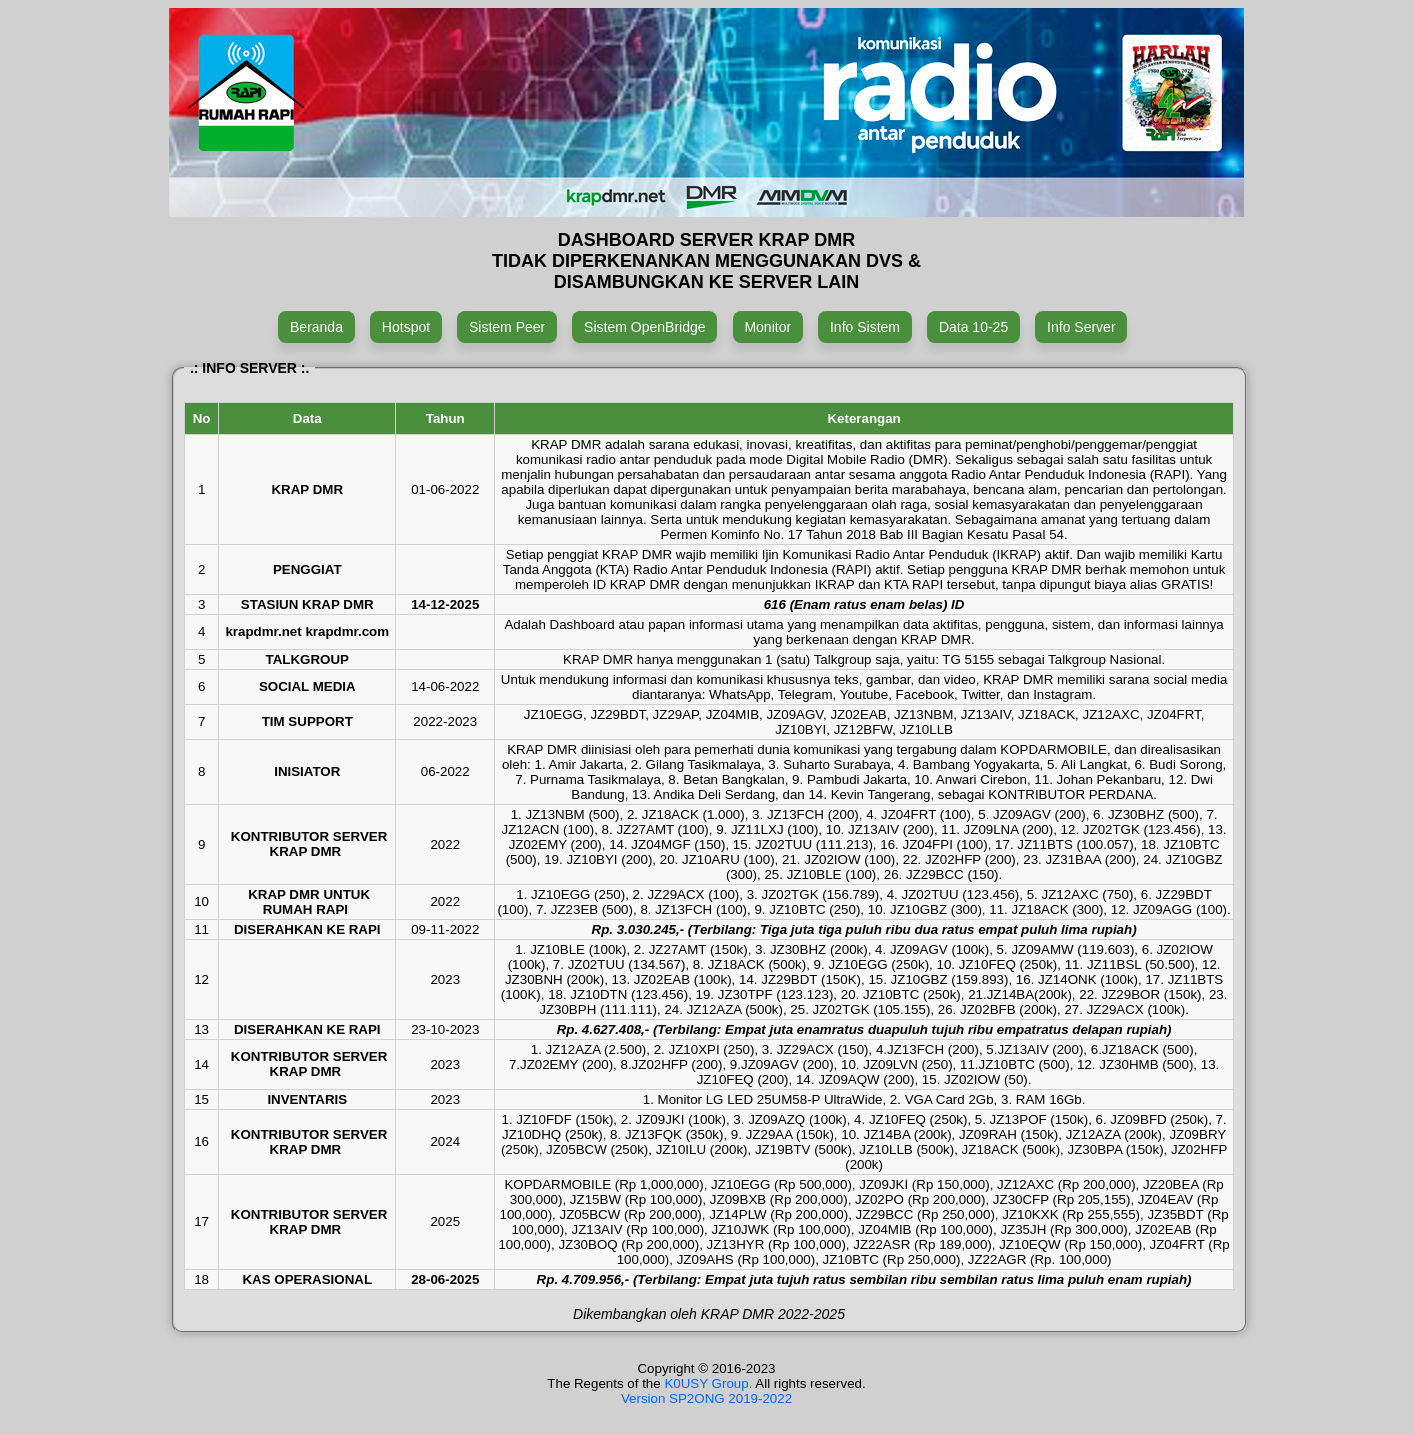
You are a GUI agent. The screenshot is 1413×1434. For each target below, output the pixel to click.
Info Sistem (865, 327)
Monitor (768, 327)
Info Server (1081, 327)
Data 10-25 (973, 327)
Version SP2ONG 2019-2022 (706, 1398)
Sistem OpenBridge (644, 327)
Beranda (316, 327)
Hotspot (406, 327)
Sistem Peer (507, 327)
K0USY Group (706, 1383)
